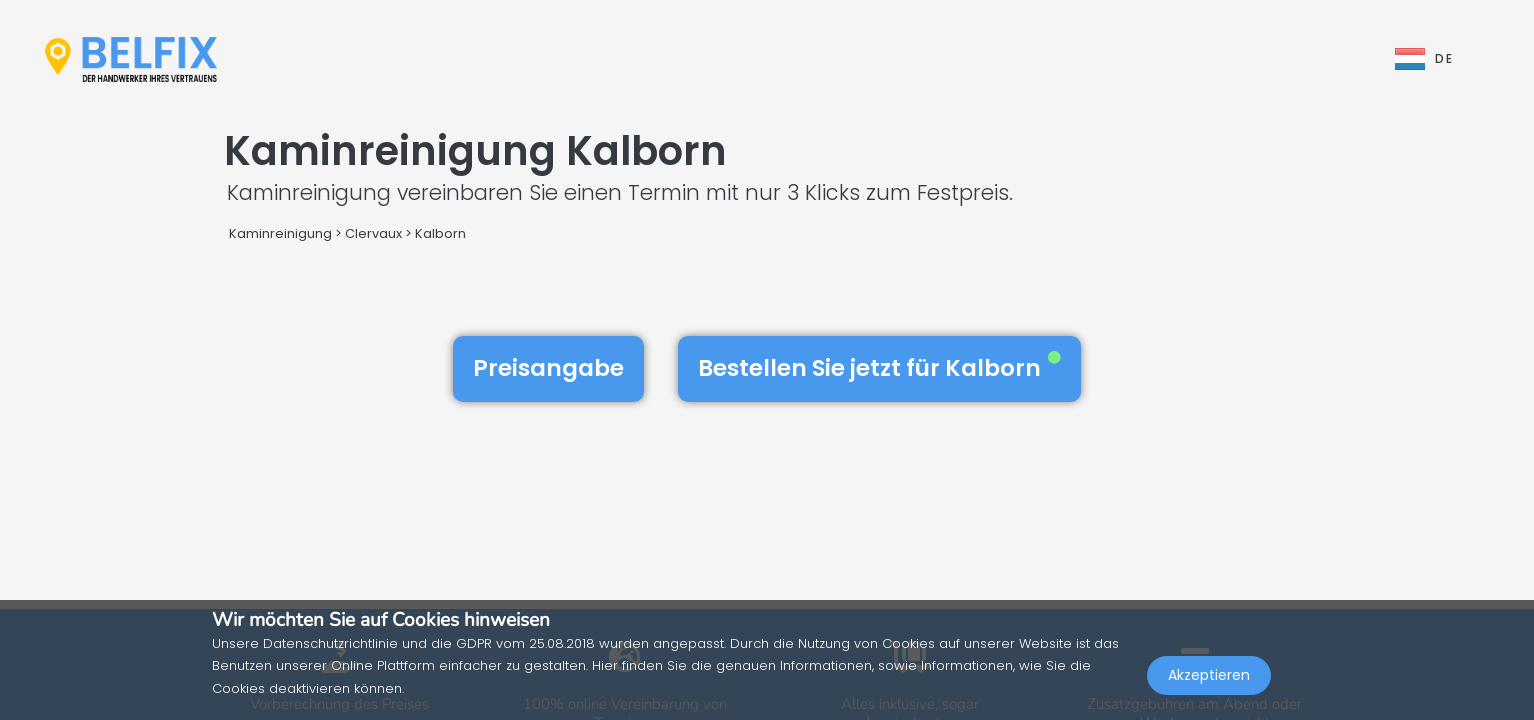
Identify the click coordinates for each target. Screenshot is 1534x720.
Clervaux (373, 233)
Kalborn (440, 233)
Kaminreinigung (280, 233)
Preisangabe (548, 368)
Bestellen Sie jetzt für (879, 368)
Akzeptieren (1209, 676)
